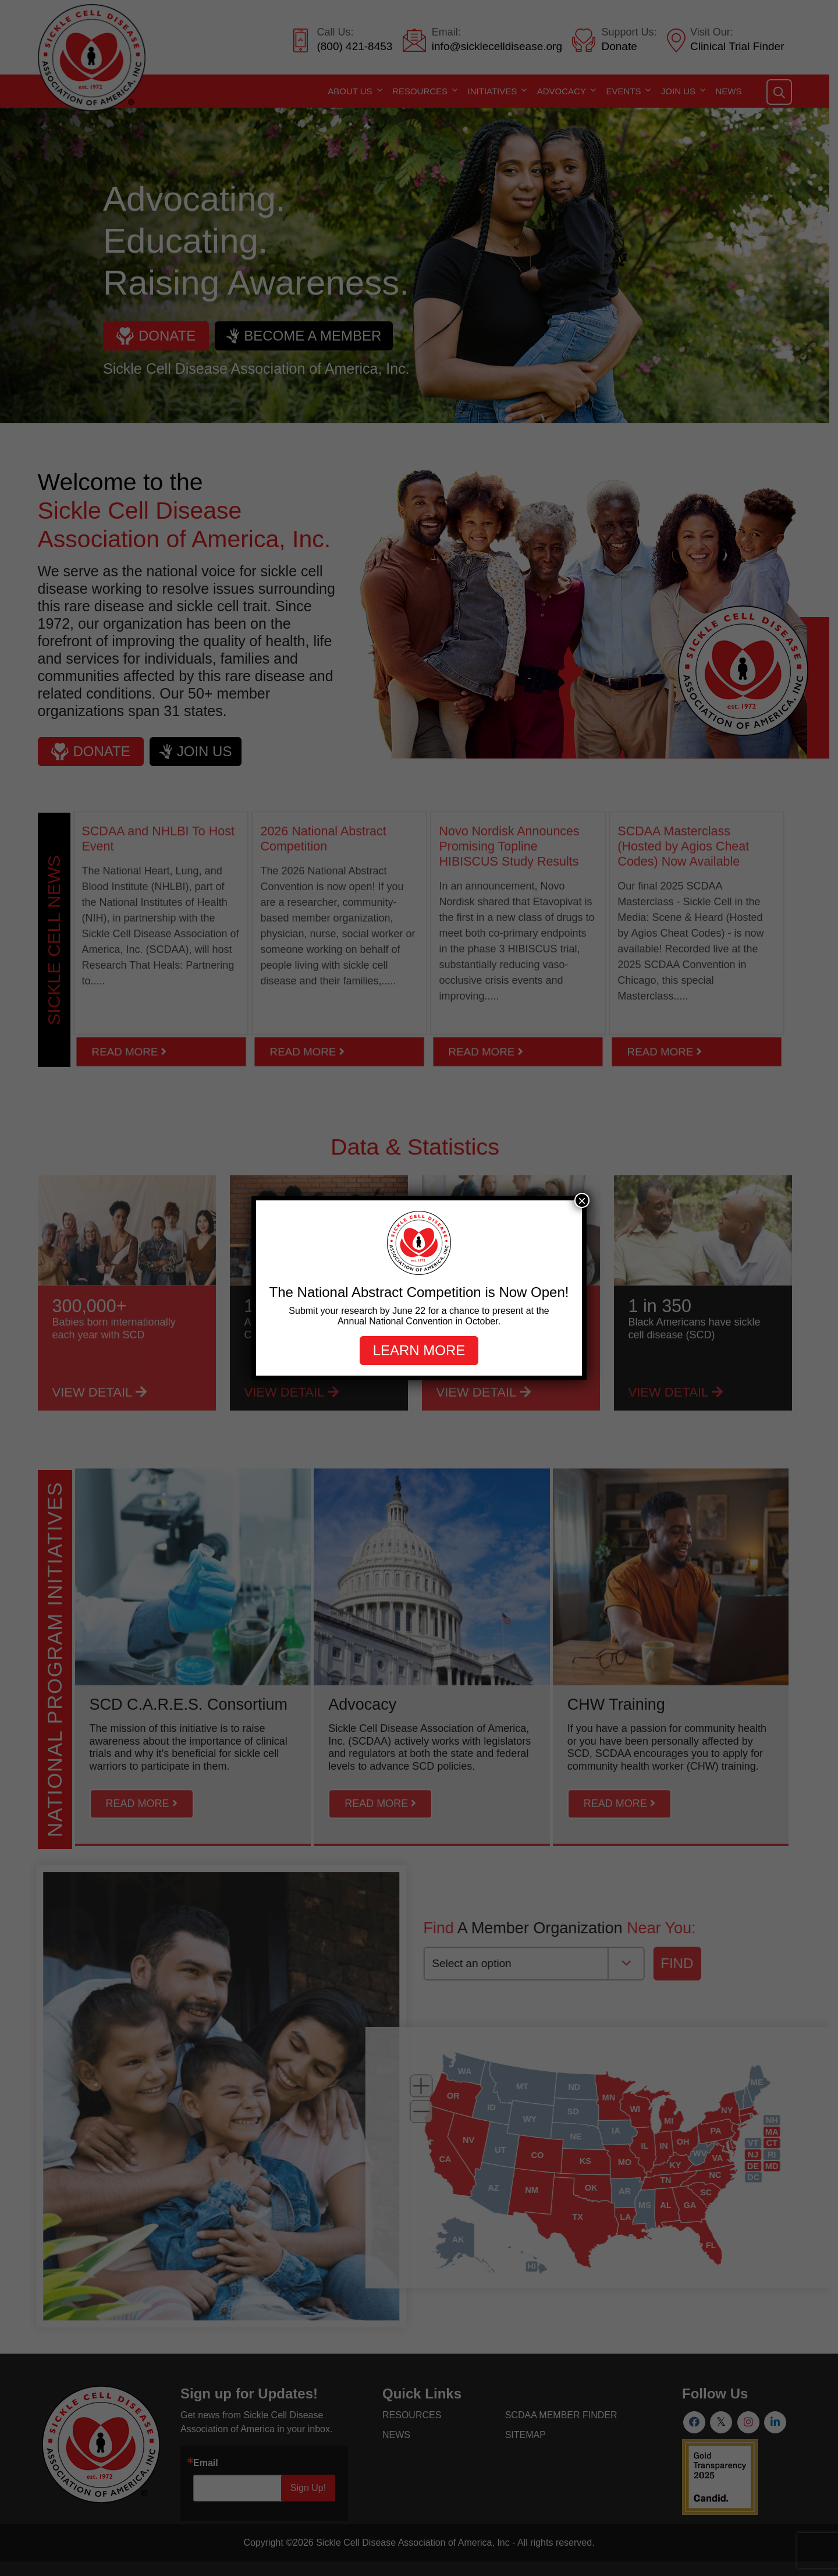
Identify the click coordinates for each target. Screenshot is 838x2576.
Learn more (419, 1350)
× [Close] (582, 1200)
